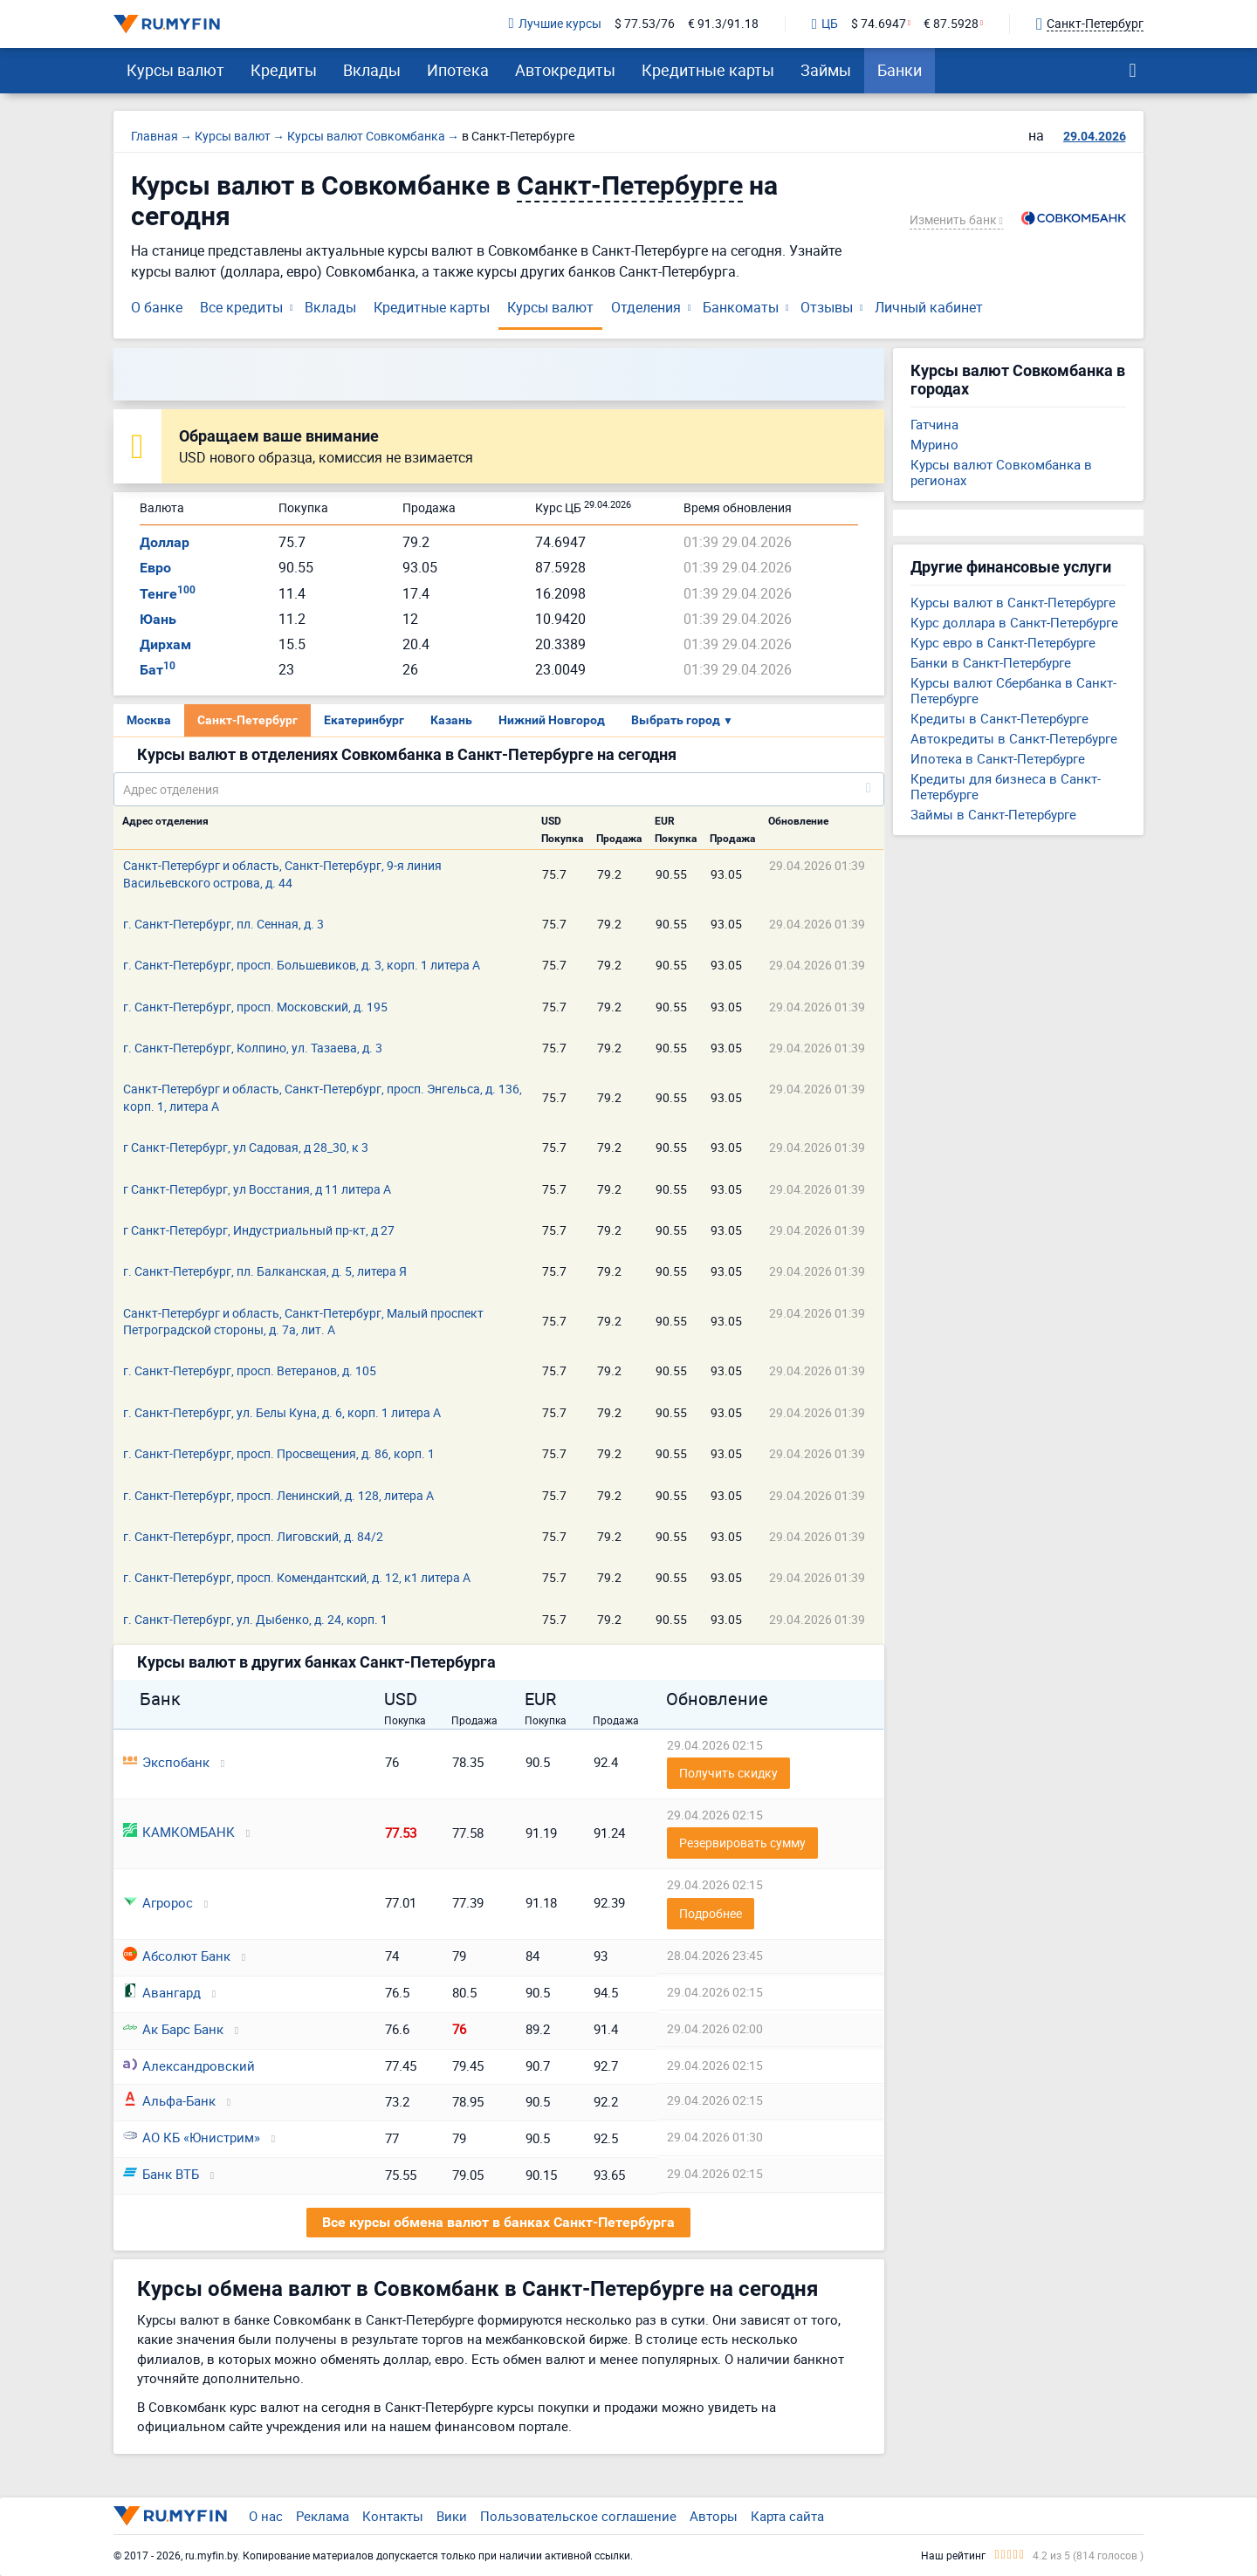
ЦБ (825, 24)
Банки (899, 69)
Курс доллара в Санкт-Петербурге (1014, 622)
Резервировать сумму (742, 1842)
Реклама (322, 2516)
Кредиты (284, 69)
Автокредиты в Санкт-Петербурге (1013, 738)
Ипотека (458, 69)
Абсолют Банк (176, 1955)
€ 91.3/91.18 (723, 24)
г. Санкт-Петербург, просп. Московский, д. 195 (255, 1006)
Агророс (158, 1902)
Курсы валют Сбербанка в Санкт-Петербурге (1013, 690)
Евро (155, 567)
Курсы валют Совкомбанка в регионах (1001, 472)
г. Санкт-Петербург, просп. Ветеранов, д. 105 (249, 1370)
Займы (825, 69)
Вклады (372, 69)
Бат (157, 669)
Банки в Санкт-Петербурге (990, 662)
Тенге (168, 594)
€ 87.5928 (951, 24)
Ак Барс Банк (173, 2029)
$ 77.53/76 (645, 24)
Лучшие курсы (555, 24)
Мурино (934, 444)
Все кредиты (241, 307)
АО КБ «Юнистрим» (191, 2137)
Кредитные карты (708, 69)
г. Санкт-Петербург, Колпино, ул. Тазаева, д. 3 (252, 1047)
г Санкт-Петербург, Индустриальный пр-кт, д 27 (259, 1230)
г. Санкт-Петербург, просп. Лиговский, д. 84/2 (253, 1536)
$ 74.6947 (878, 24)
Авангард (162, 1992)
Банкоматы (741, 307)
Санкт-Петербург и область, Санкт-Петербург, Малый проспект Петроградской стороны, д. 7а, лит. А (303, 1321)
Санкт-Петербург (247, 720)
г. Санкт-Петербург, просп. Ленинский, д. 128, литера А (278, 1495)
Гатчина (934, 424)
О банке (156, 307)
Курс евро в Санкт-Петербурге (1003, 642)
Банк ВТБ (161, 2173)
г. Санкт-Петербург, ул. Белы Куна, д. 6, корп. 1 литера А (282, 1412)
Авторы (714, 2516)
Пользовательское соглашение (578, 2516)
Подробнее (710, 1913)
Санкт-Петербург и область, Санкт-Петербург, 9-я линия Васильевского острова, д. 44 (282, 873)
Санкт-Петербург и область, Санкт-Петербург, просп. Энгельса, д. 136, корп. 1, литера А (322, 1096)
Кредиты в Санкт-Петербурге (999, 718)
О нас (266, 2516)
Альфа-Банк (169, 2100)
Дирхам (165, 644)
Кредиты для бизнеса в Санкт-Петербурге (1005, 786)
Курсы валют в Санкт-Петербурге (1013, 602)
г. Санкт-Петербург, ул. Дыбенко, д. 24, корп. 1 (255, 1619)
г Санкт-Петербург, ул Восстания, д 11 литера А (257, 1189)
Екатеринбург (364, 720)
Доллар (164, 542)
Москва (149, 720)
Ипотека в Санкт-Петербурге (997, 758)
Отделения (646, 307)
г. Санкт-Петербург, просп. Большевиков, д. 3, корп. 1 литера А (301, 964)
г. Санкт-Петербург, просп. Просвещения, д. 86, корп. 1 (279, 1453)
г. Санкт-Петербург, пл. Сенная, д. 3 (223, 923)
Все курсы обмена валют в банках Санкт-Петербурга (498, 2222)
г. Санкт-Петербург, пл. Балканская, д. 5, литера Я (265, 1271)
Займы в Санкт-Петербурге (993, 814)
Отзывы (826, 307)
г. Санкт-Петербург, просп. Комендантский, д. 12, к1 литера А (297, 1577)
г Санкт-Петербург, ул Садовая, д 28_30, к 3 (245, 1147)
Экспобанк (166, 1762)
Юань (158, 619)
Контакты (392, 2516)
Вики (451, 2516)
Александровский (189, 2065)
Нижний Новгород (551, 720)
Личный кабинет (929, 307)
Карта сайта (787, 2516)
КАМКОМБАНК (179, 1831)
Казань (451, 720)
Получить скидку (728, 1772)
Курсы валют (175, 69)
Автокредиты (565, 69)
